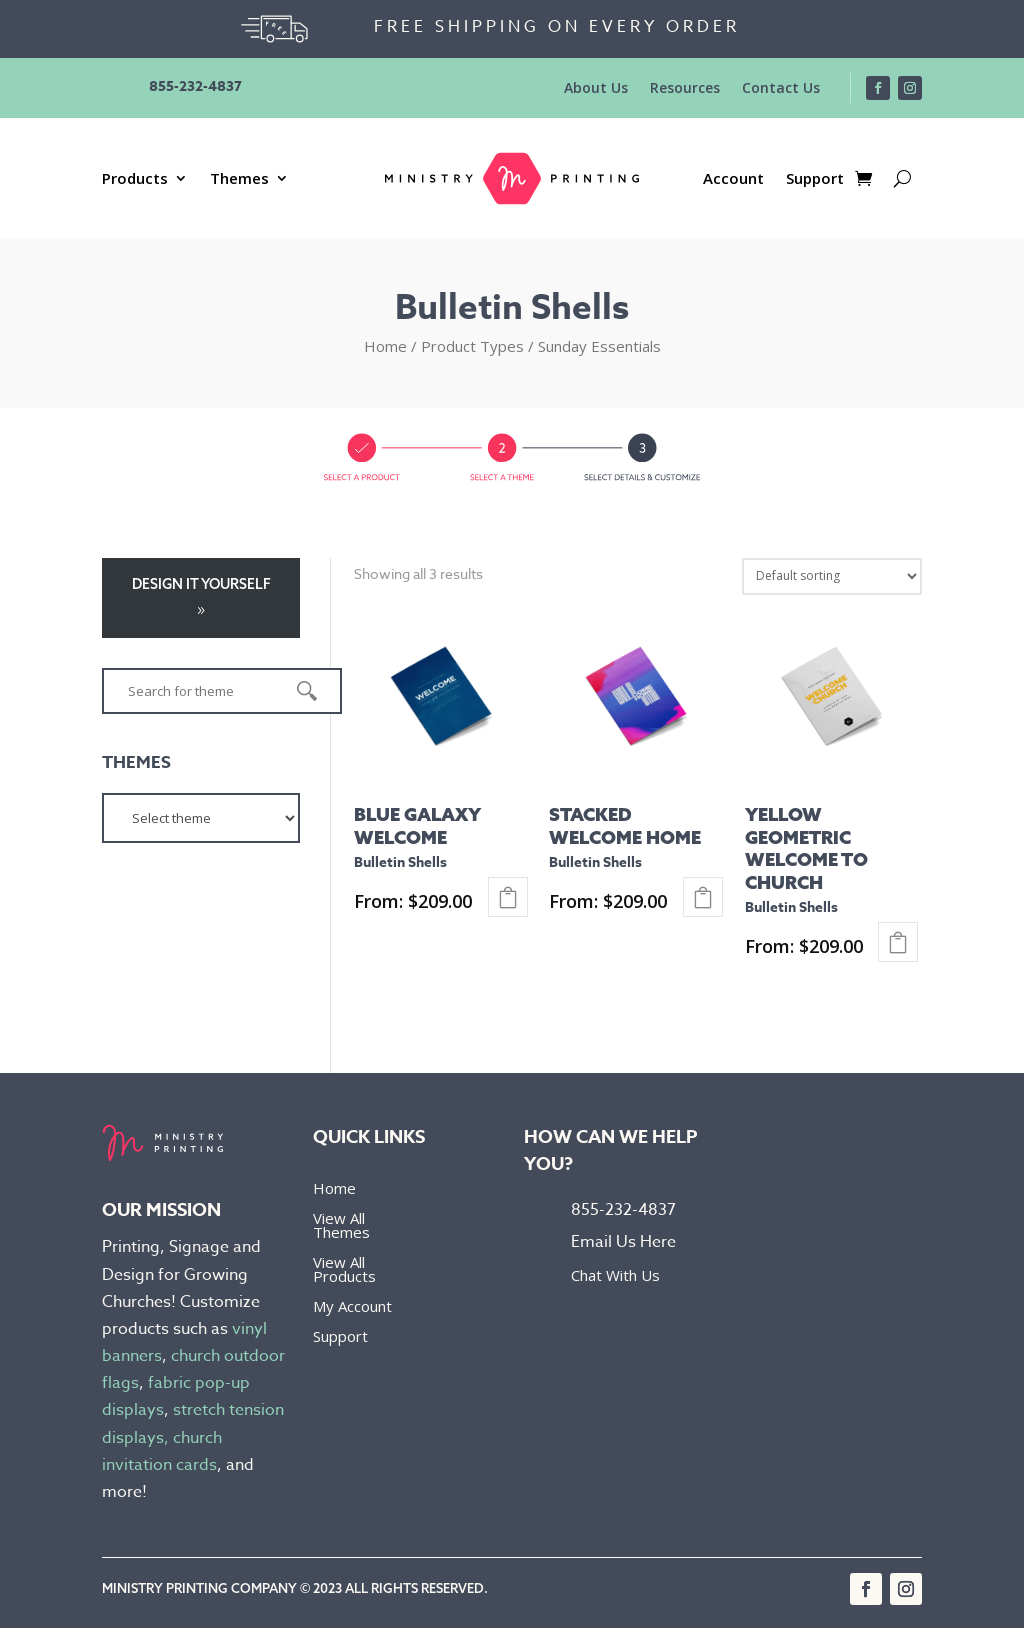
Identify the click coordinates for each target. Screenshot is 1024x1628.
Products (135, 179)
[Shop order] (832, 576)
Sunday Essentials (599, 346)
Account (733, 179)
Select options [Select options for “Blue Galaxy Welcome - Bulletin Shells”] (508, 897)
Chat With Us (615, 1275)
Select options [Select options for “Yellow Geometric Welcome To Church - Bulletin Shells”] (898, 942)
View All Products (344, 1270)
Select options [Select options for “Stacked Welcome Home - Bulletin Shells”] (703, 897)
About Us (596, 89)
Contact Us (781, 89)
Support (815, 179)
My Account (352, 1307)
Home (385, 346)
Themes (239, 179)
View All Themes (341, 1226)
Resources (685, 89)
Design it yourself (201, 584)
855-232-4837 (195, 86)
